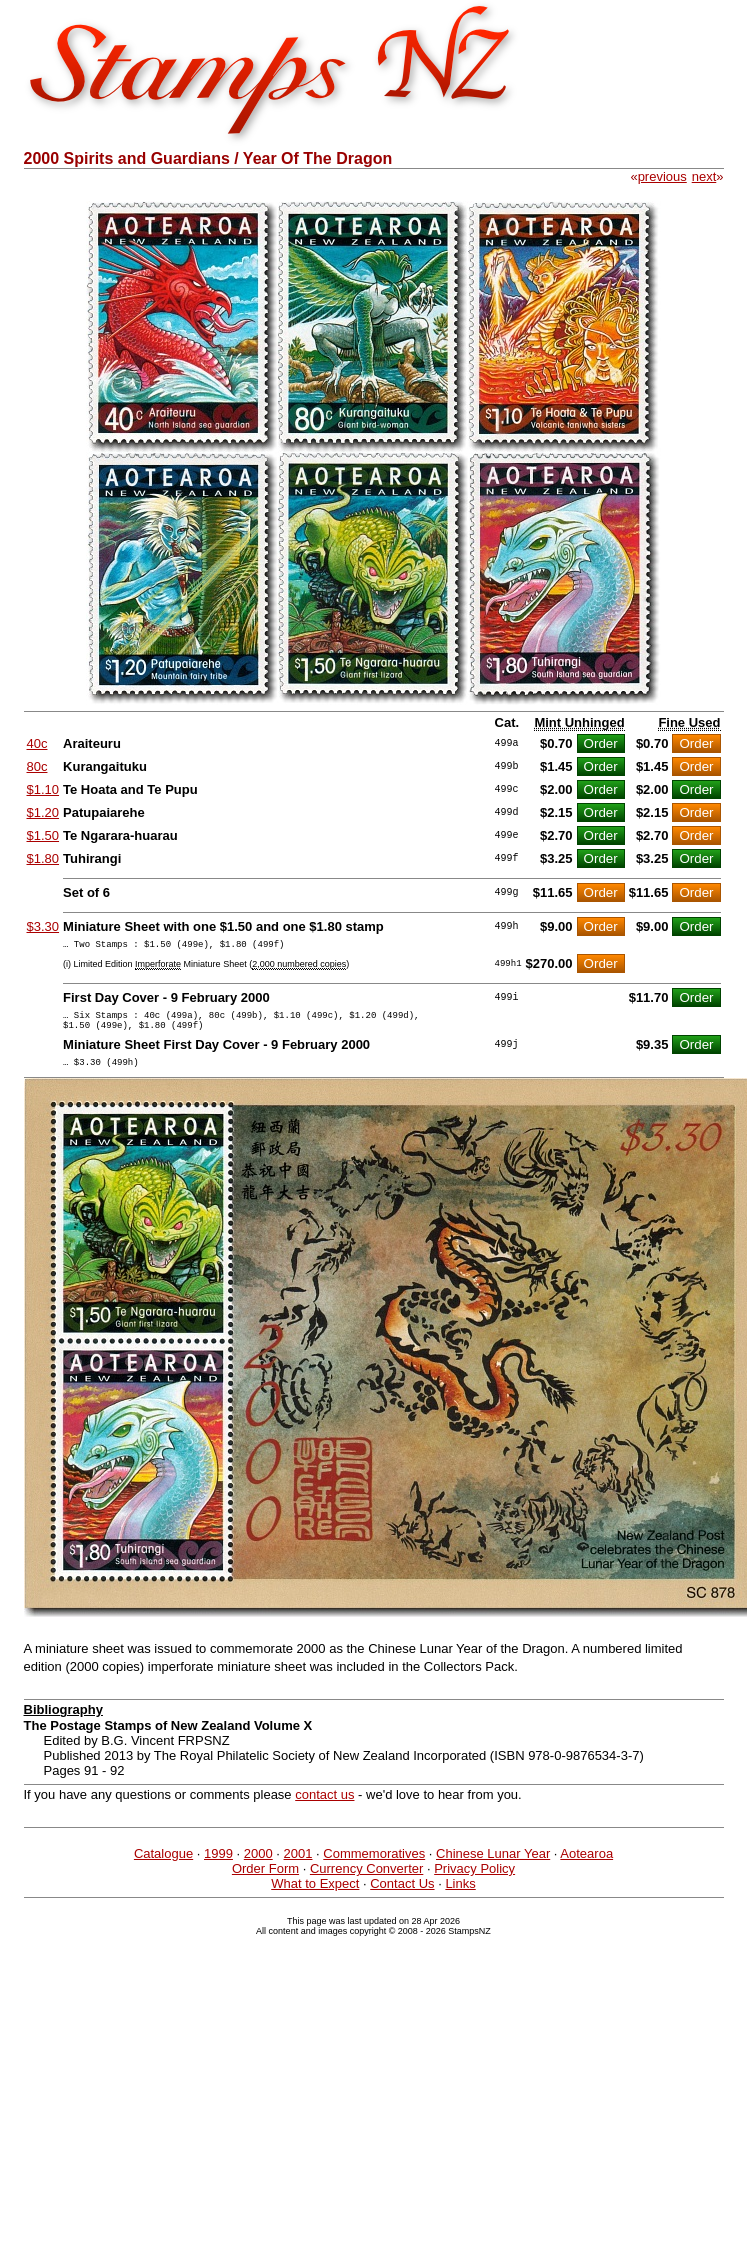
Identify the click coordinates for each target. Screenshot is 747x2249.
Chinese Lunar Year (493, 1865)
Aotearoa (586, 1865)
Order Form (265, 1880)
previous (662, 176)
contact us (324, 1806)
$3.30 (43, 926)
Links (460, 1895)
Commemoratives (374, 1865)
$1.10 (43, 789)
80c (37, 766)
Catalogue (163, 1865)
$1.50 (43, 835)
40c (37, 743)
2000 (258, 1865)
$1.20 (43, 812)
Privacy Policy (474, 1880)
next (704, 176)
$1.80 (43, 858)
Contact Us (402, 1895)
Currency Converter (366, 1880)
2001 (298, 1865)
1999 (218, 1865)
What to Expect (315, 1895)
